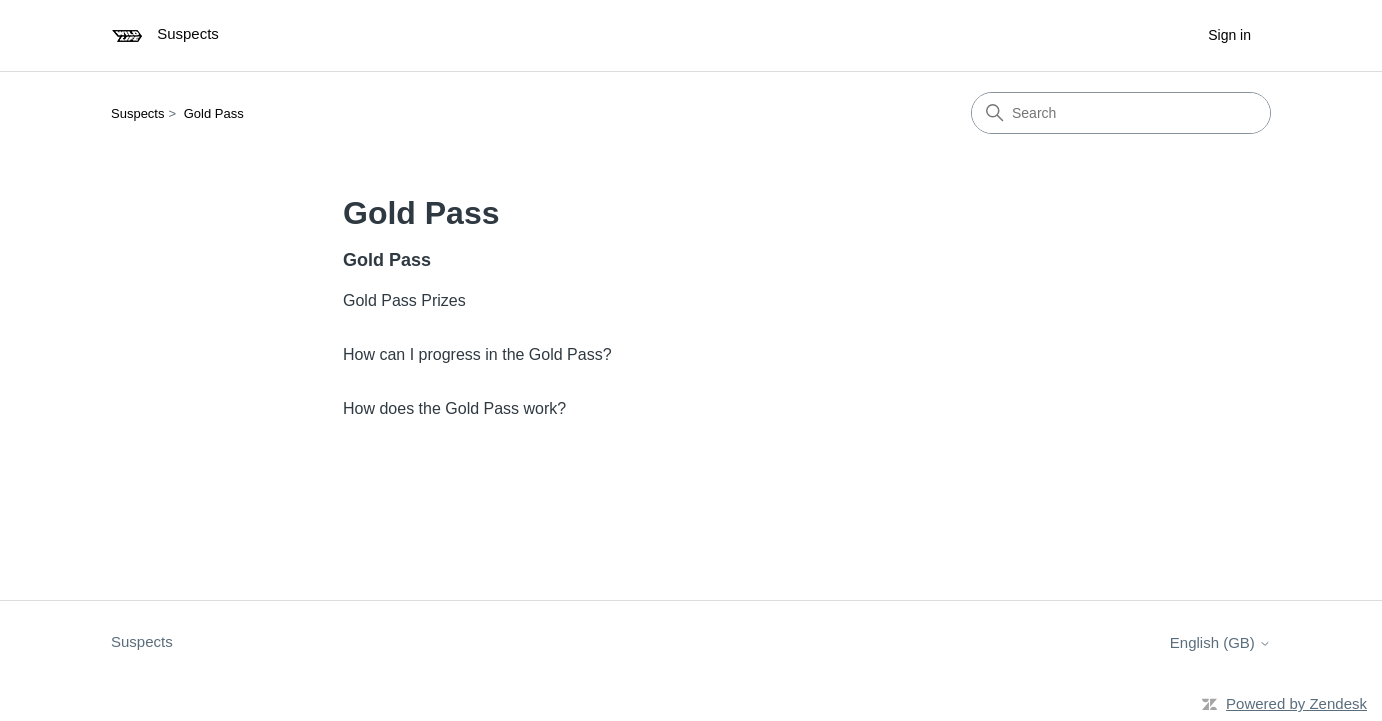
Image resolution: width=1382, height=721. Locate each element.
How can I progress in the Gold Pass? (477, 354)
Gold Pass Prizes (404, 300)
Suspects (137, 113)
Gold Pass (214, 113)
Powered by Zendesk (1296, 703)
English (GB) (1220, 642)
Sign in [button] (1229, 35)
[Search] (1121, 113)
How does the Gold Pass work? (454, 408)
